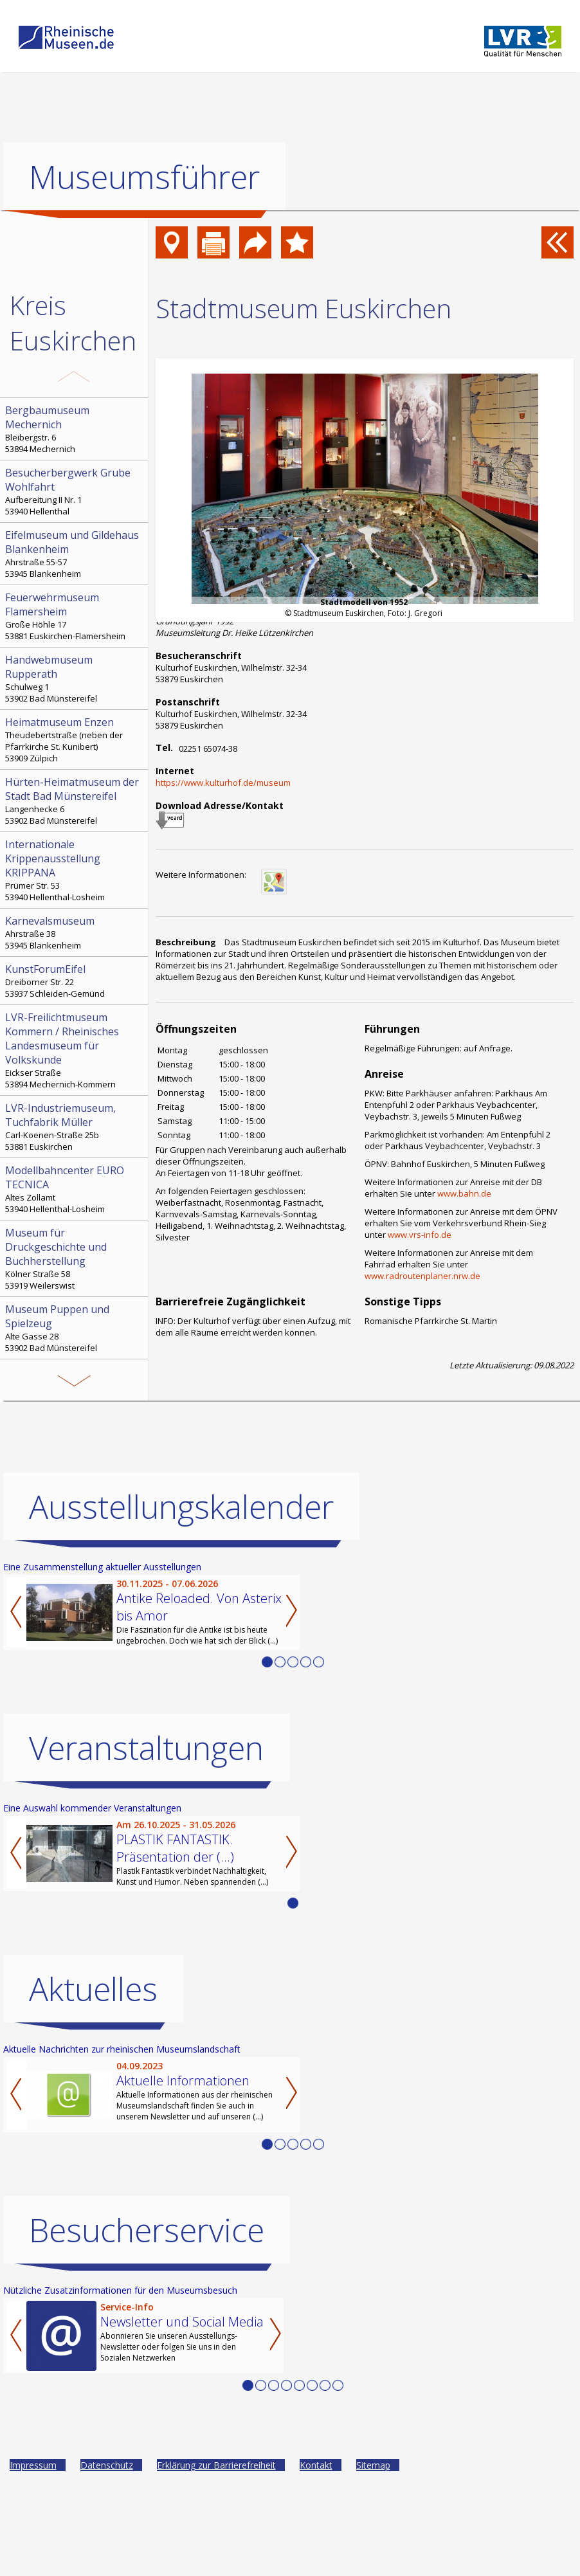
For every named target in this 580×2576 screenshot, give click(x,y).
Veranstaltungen (146, 1748)
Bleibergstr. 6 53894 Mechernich (75, 429)
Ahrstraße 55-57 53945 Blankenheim (75, 553)
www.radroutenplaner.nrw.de (422, 1276)
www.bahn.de (464, 1193)
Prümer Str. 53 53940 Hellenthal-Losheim (75, 870)
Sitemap (373, 2465)
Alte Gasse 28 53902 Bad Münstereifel (75, 1328)
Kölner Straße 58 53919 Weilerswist (75, 1258)
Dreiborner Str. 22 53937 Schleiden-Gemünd (75, 980)
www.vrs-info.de (419, 1234)
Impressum (33, 2465)
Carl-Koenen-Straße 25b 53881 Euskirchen (75, 1126)
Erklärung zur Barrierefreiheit (216, 2465)
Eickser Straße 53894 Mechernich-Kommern (75, 1050)
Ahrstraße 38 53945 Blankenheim (75, 932)
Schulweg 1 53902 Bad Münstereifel (75, 678)
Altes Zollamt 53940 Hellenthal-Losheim (75, 1189)
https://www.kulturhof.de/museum (223, 782)
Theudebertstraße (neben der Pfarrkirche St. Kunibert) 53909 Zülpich (75, 739)
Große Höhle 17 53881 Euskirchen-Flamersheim (75, 616)
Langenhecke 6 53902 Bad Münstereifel (75, 800)
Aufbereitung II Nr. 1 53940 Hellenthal (75, 491)
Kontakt (316, 2465)
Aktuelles (93, 1989)
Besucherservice (146, 2230)
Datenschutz (106, 2465)
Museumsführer (144, 177)
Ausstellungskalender (181, 1506)
